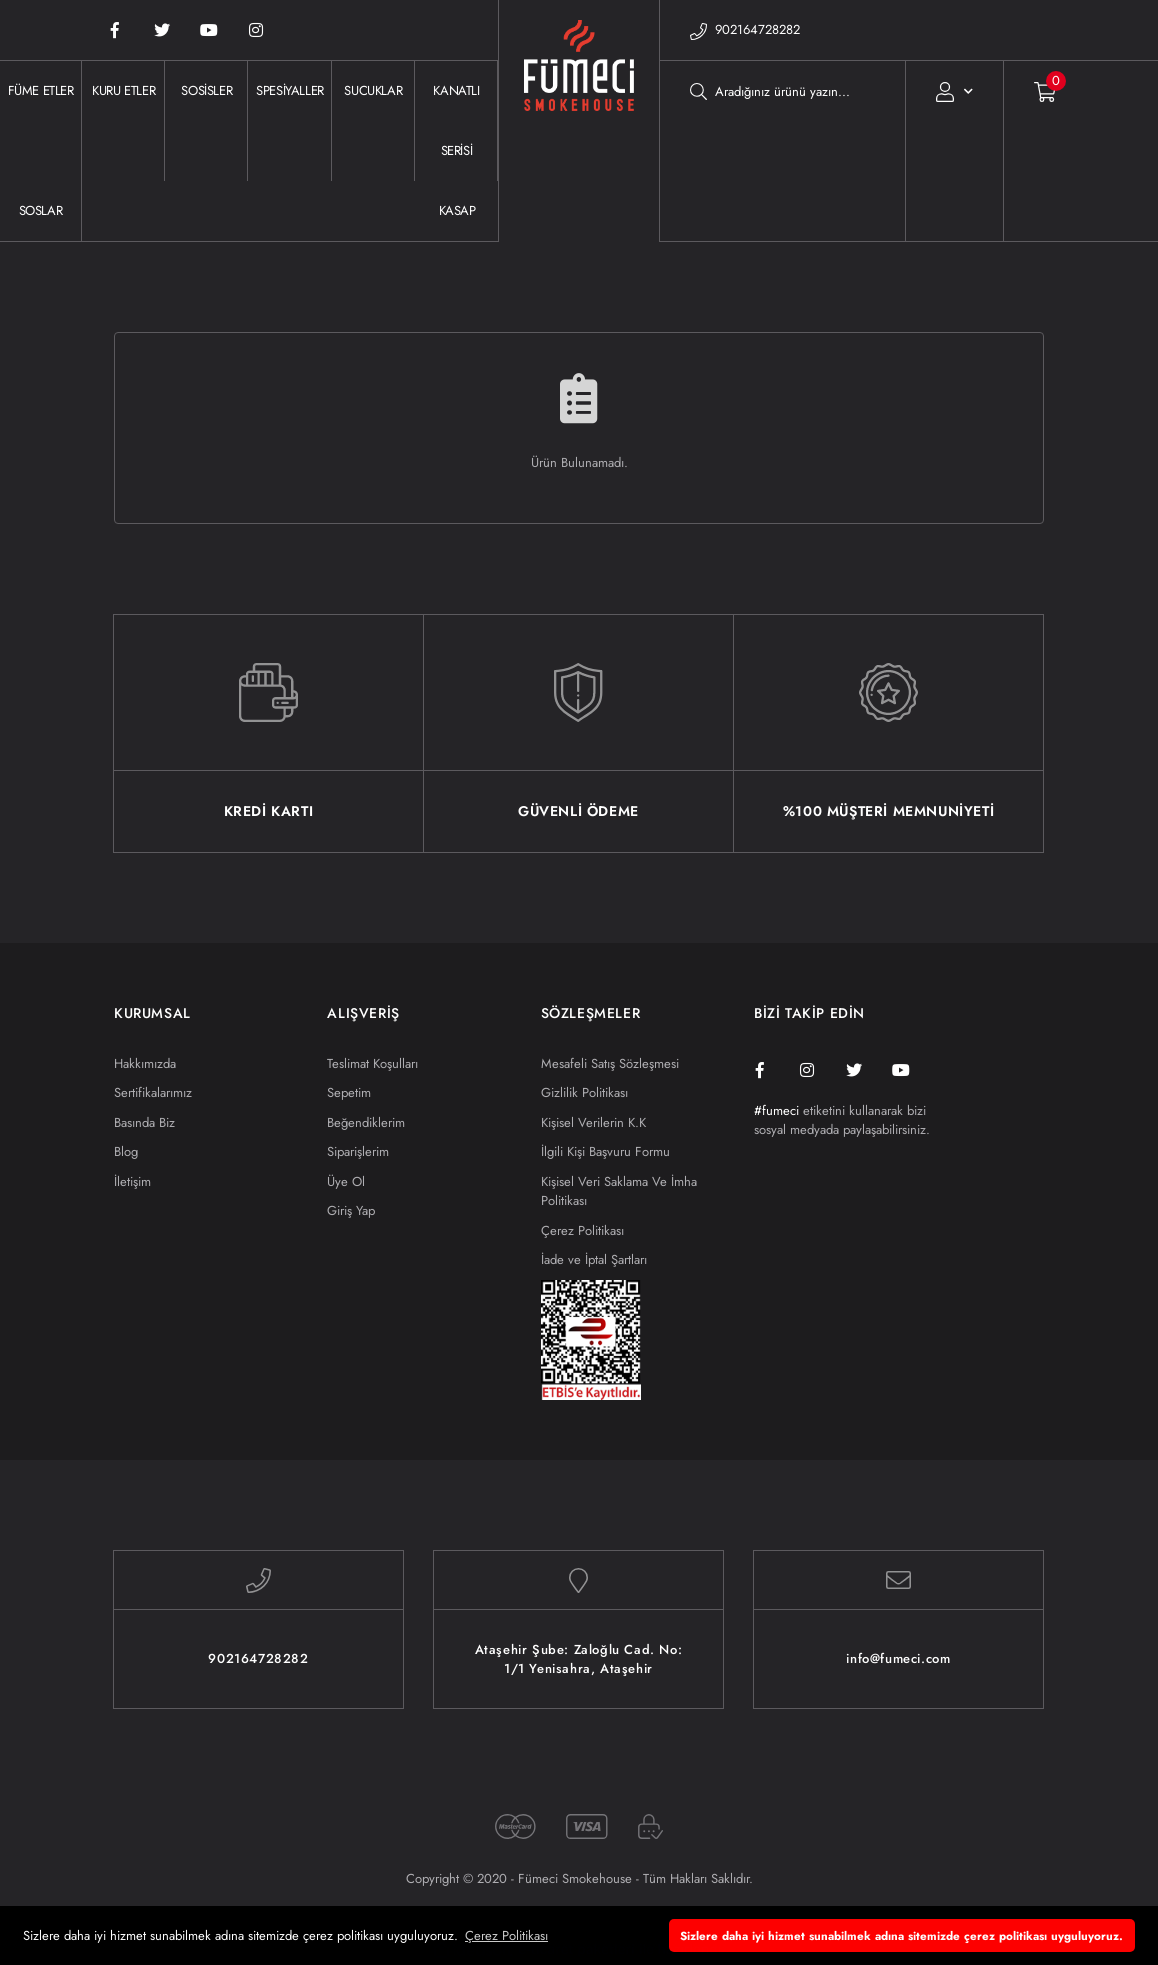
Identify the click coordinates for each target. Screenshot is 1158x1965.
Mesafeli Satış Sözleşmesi (610, 1063)
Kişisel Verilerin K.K (593, 1122)
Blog (126, 1151)
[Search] (782, 91)
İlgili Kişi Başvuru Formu (605, 1151)
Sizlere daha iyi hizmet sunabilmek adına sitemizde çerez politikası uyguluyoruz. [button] (901, 1935)
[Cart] (1030, 91)
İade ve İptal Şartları (594, 1259)
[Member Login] (954, 91)
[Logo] (579, 151)
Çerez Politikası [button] (506, 1935)
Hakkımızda (145, 1063)
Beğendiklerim (366, 1122)
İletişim (132, 1181)
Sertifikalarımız (153, 1092)
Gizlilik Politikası (584, 1092)
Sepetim (349, 1092)
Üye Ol (346, 1181)
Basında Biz (144, 1122)
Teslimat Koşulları (372, 1063)
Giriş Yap (351, 1210)
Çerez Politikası (582, 1230)
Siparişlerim (358, 1151)
